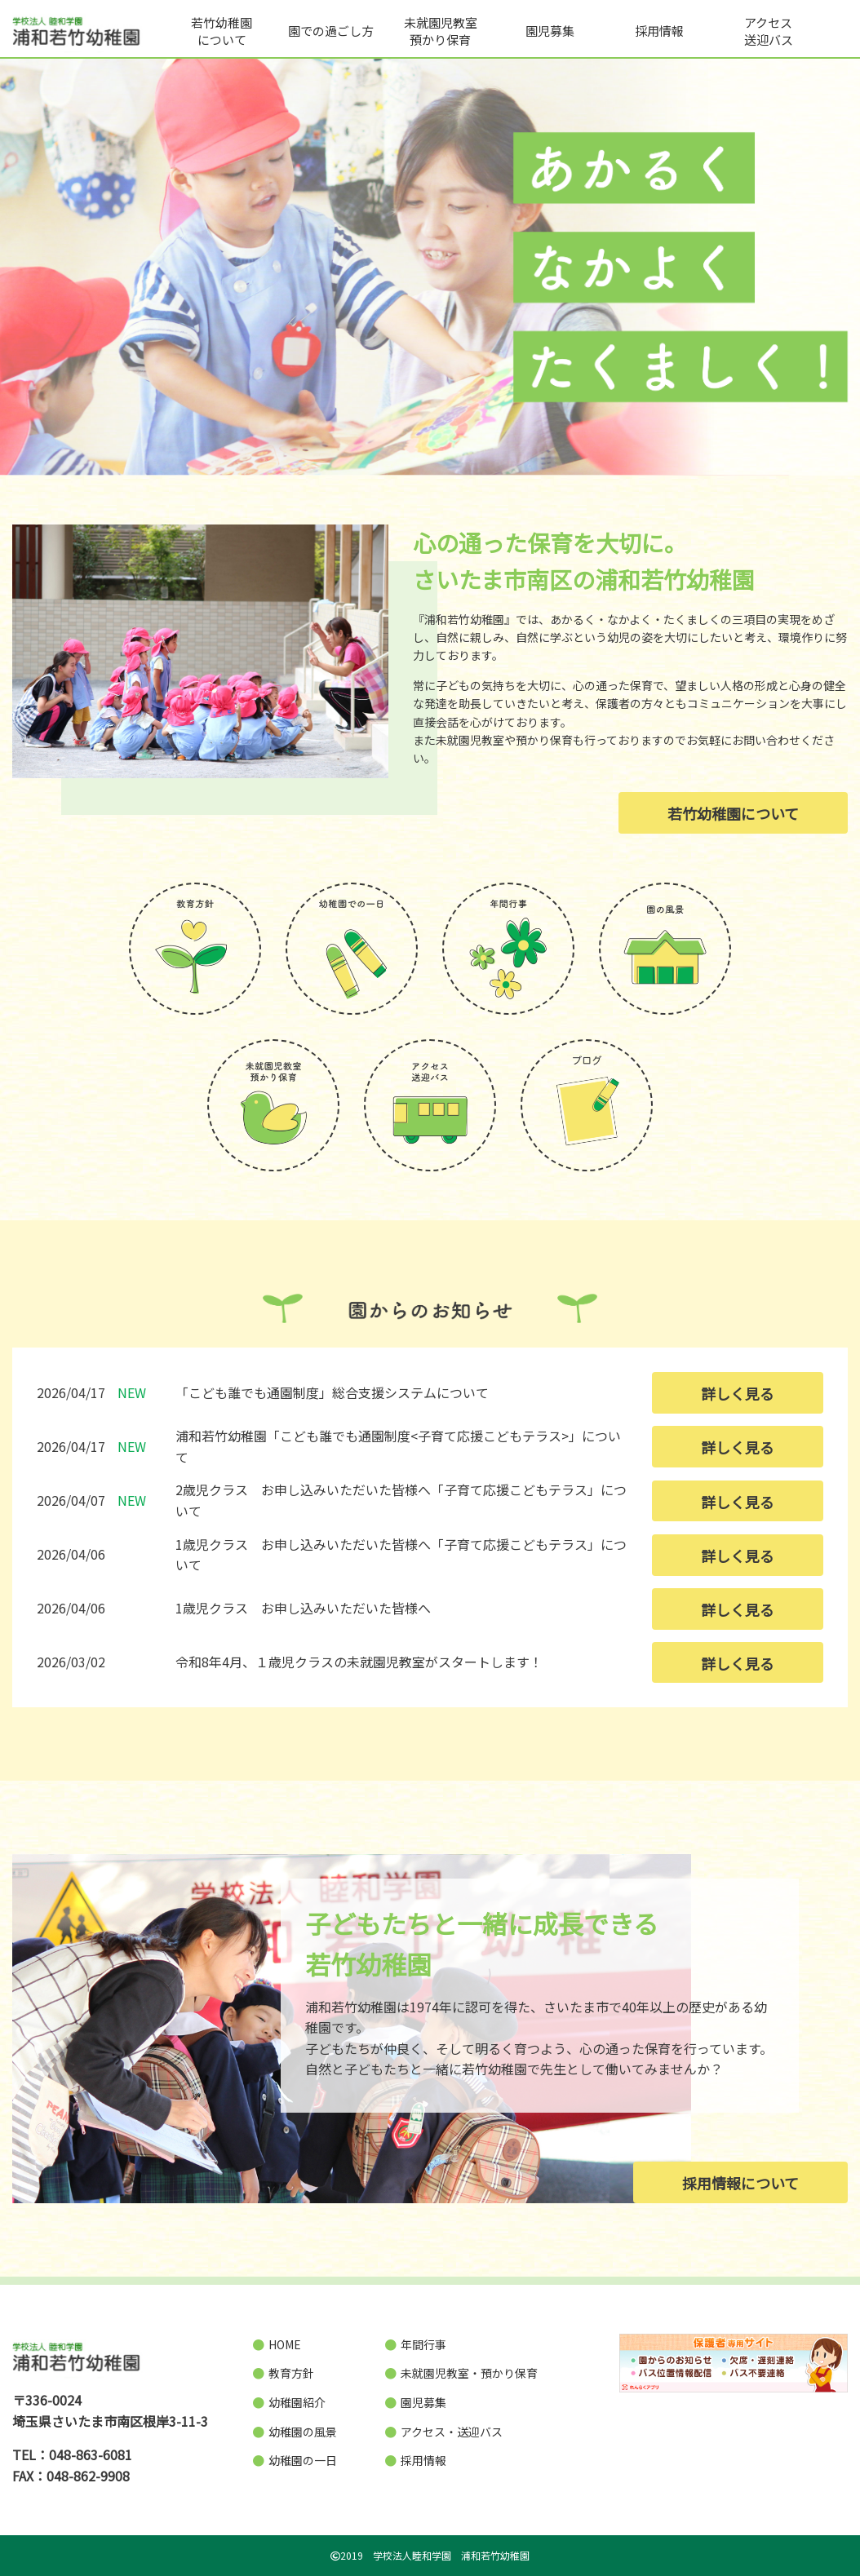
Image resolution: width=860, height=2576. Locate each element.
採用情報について (740, 2182)
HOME (277, 2344)
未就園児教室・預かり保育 (461, 2373)
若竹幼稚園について (221, 31)
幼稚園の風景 (295, 2431)
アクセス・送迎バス (444, 2431)
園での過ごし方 (331, 30)
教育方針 (283, 2373)
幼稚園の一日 (295, 2460)
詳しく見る (737, 1393)
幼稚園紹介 (289, 2402)
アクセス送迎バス (768, 31)
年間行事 (415, 2344)
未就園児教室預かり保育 (440, 31)
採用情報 (659, 30)
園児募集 (549, 30)
